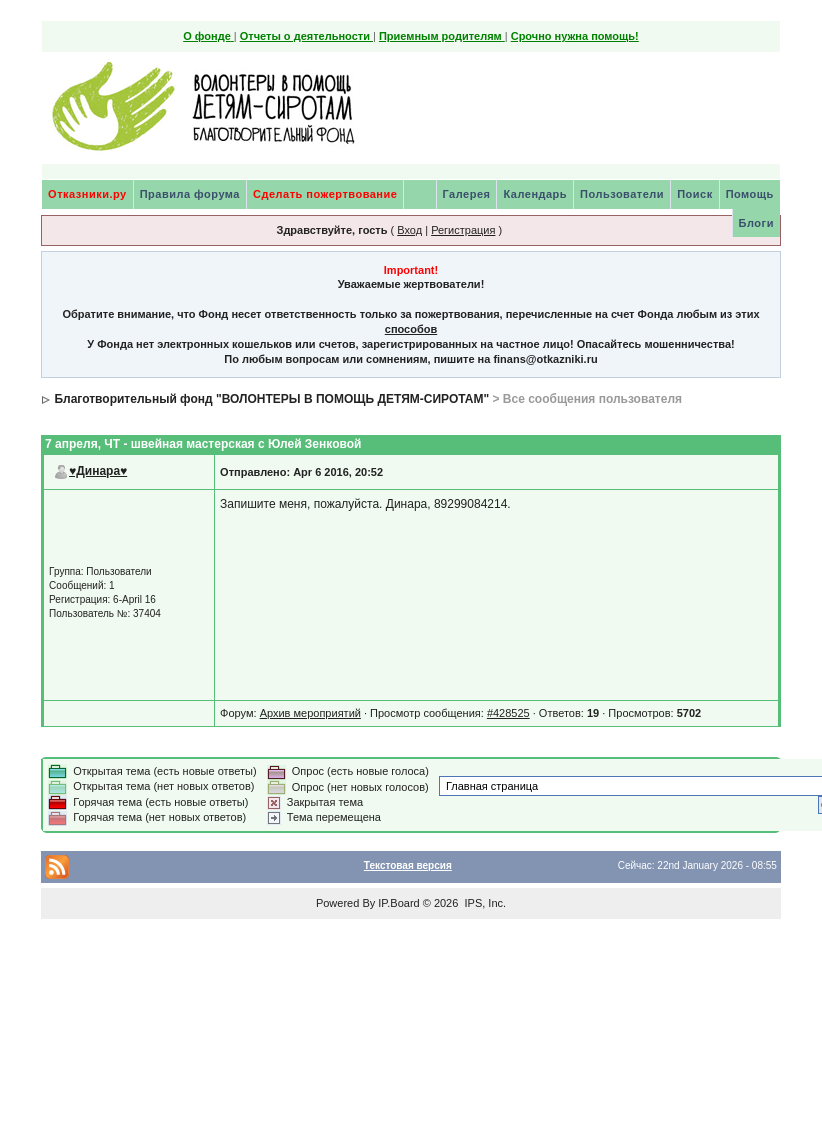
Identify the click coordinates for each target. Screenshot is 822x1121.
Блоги (756, 223)
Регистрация (463, 230)
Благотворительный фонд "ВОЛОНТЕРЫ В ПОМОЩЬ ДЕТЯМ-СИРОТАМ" (271, 399)
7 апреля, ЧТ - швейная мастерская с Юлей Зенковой (203, 444)
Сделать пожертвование (325, 194)
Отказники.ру (87, 194)
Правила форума (190, 194)
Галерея (467, 194)
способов (411, 329)
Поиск (695, 194)
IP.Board (398, 903)
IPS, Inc (483, 903)
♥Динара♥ (98, 471)
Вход (409, 230)
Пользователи (622, 194)
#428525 (508, 713)
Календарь (535, 194)
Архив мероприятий (310, 713)
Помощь (750, 194)
